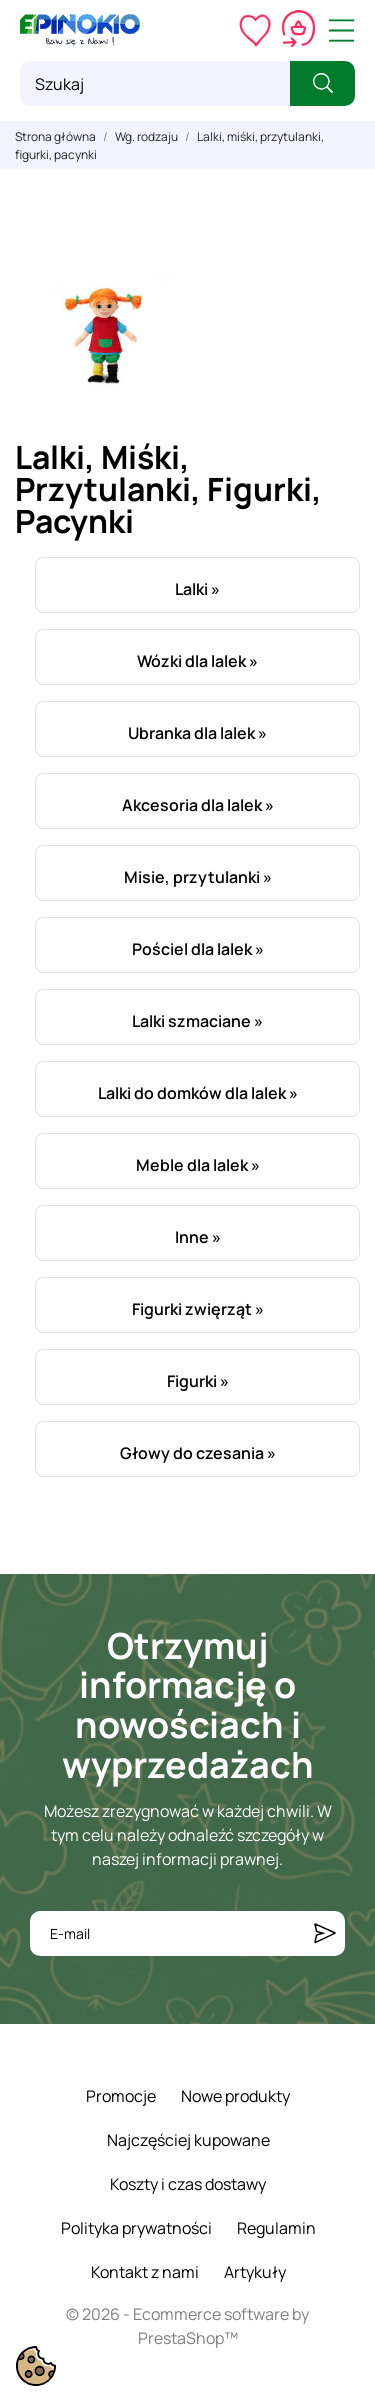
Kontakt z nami (145, 2272)
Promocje (121, 2096)
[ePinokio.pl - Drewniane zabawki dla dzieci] (80, 30)
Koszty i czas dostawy (188, 2184)
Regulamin (276, 2228)
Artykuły (255, 2272)
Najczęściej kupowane (188, 2140)
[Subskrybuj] (325, 1933)
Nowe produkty (235, 2096)
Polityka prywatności (136, 2228)
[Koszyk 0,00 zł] (298, 30)
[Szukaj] (155, 83)
